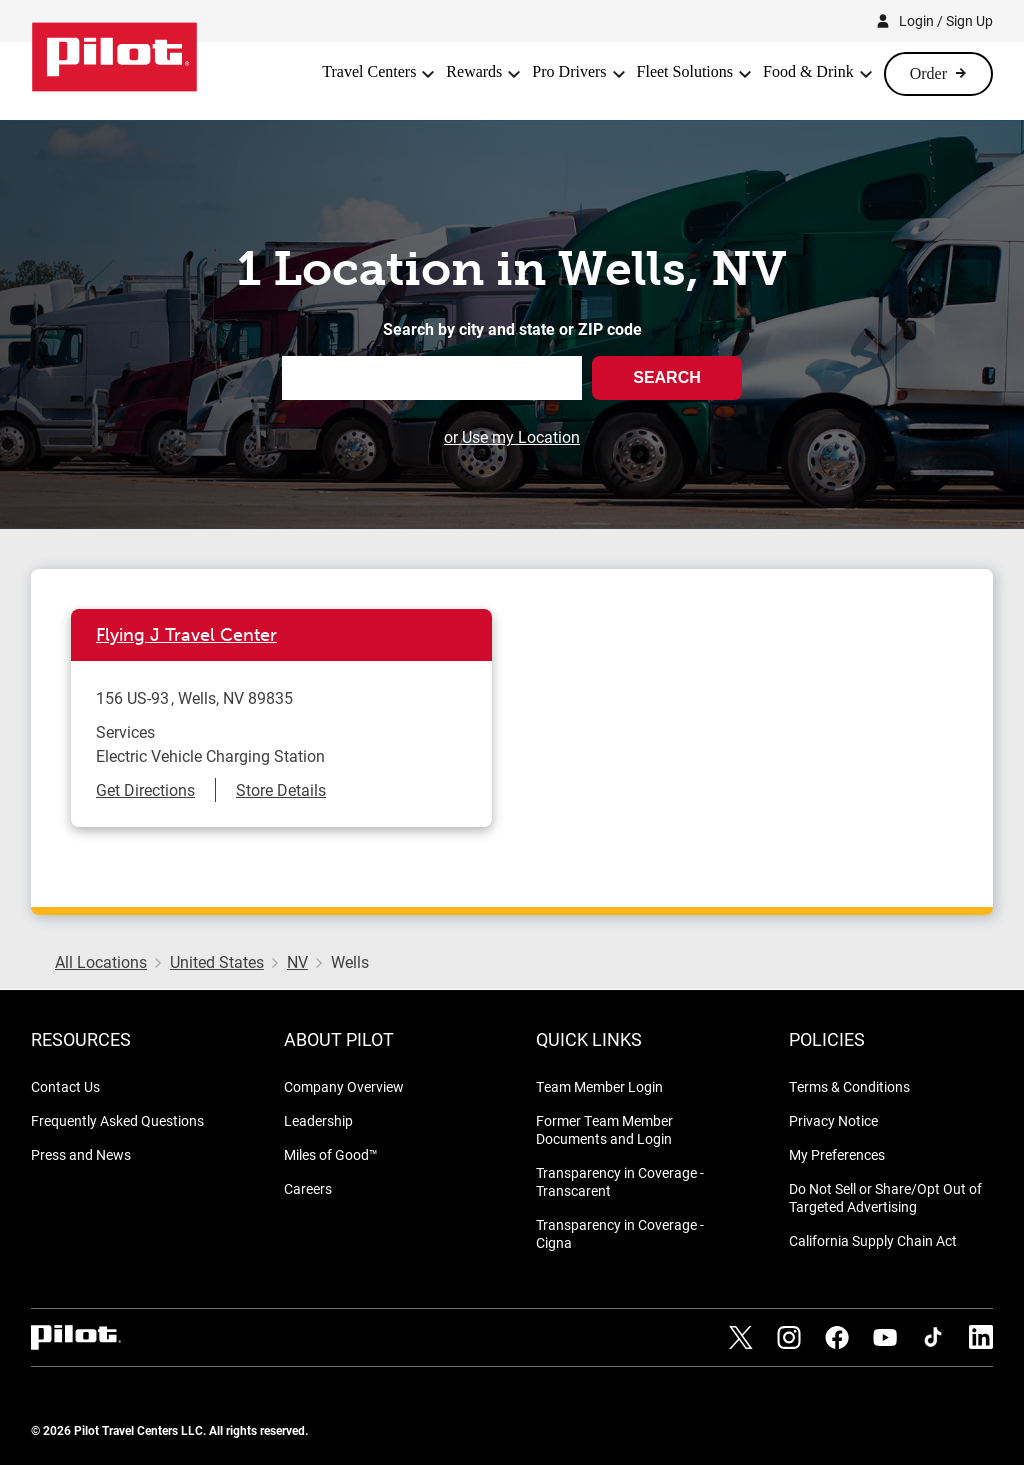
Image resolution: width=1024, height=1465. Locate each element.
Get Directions (145, 789)
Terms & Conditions (849, 1086)
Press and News (81, 1154)
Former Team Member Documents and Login (604, 1129)
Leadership (318, 1120)
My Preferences (837, 1154)
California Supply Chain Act (873, 1240)
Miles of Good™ (331, 1154)
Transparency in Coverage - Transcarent (620, 1181)
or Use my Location (512, 436)
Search (667, 377)
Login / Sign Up (946, 20)
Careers (308, 1188)
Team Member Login (599, 1086)
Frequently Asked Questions (117, 1120)
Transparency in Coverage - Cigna (620, 1233)
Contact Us (65, 1086)
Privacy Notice (833, 1120)
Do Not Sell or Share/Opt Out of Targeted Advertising (885, 1197)
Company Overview (344, 1086)
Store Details (281, 789)
